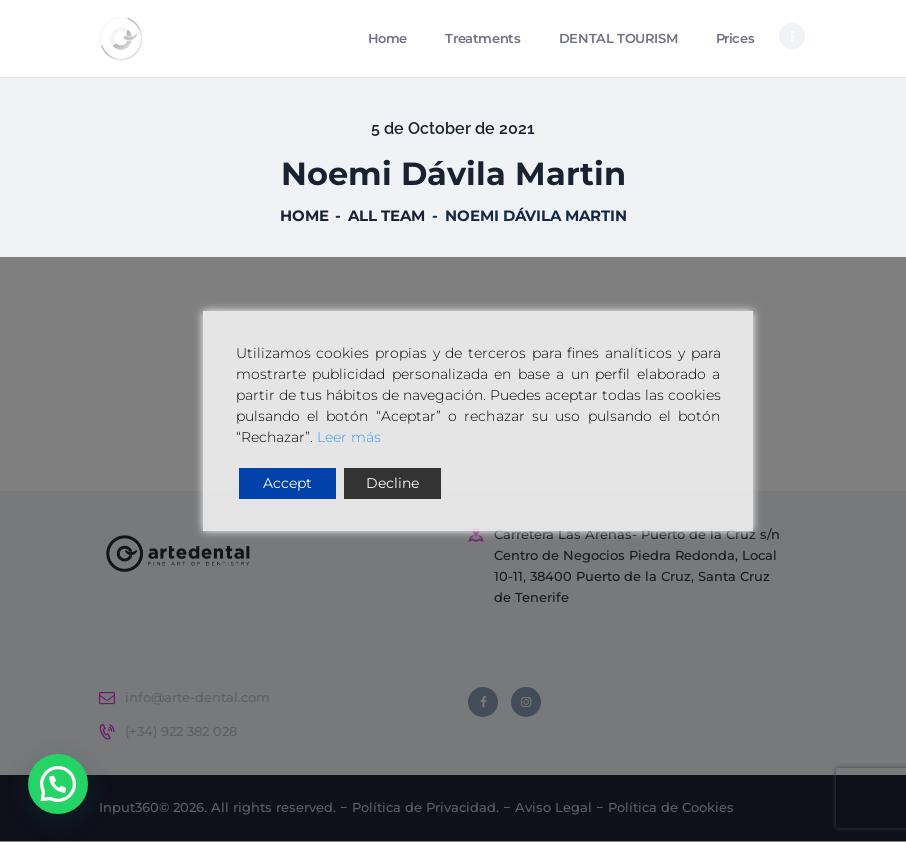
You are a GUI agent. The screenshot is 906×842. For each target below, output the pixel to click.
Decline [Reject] (392, 483)
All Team (386, 216)
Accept (287, 483)
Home (304, 216)
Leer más (349, 437)
